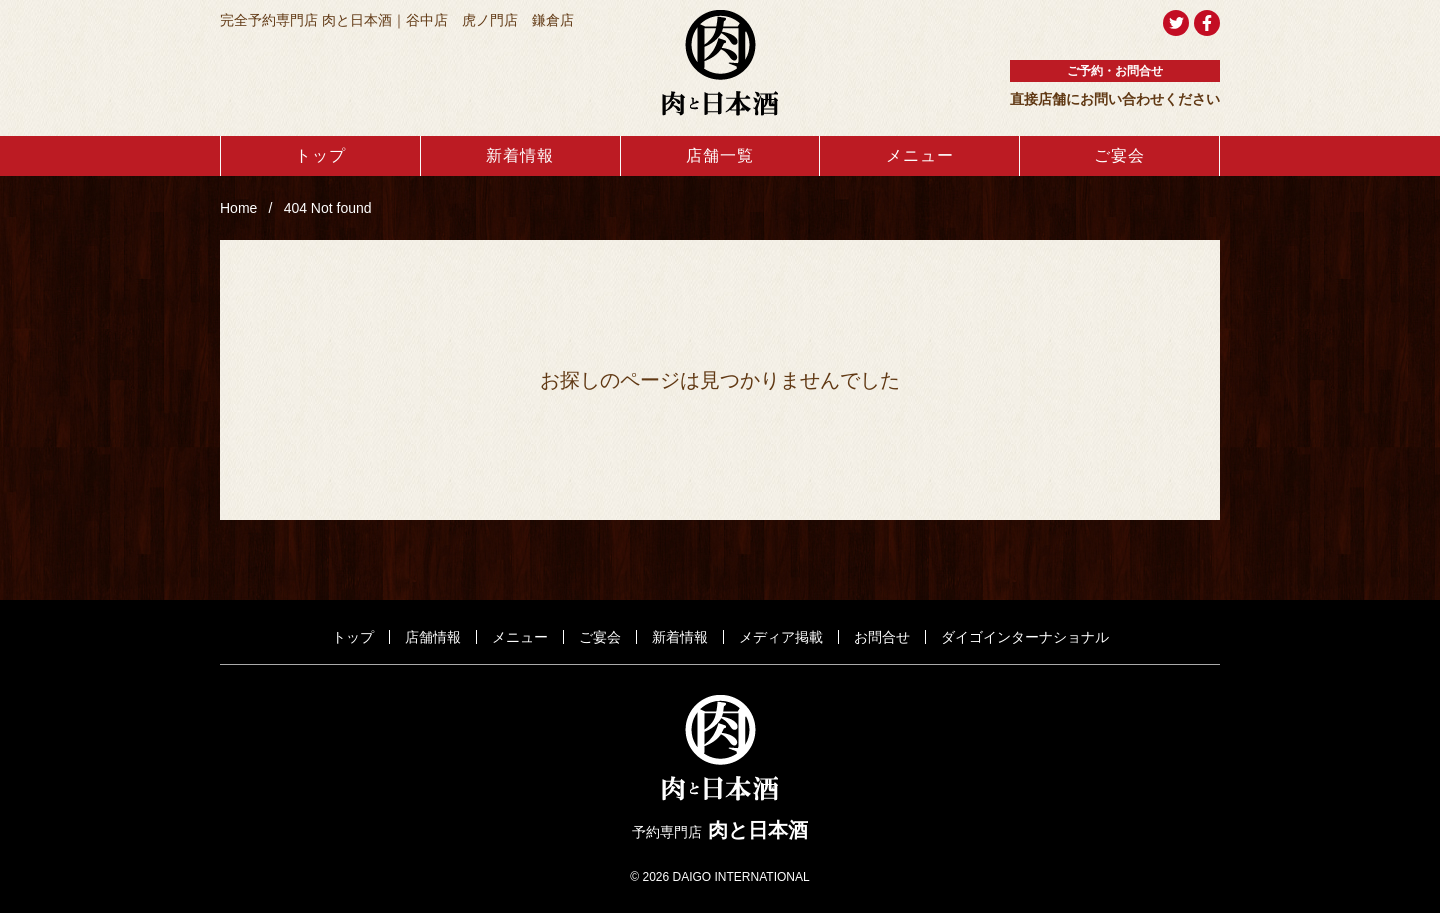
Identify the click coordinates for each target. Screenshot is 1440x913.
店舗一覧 (720, 155)
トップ (320, 155)
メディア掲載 (781, 637)
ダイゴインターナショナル (1025, 637)
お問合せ (882, 637)
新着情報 (520, 155)
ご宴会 (1119, 155)
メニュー (920, 155)
